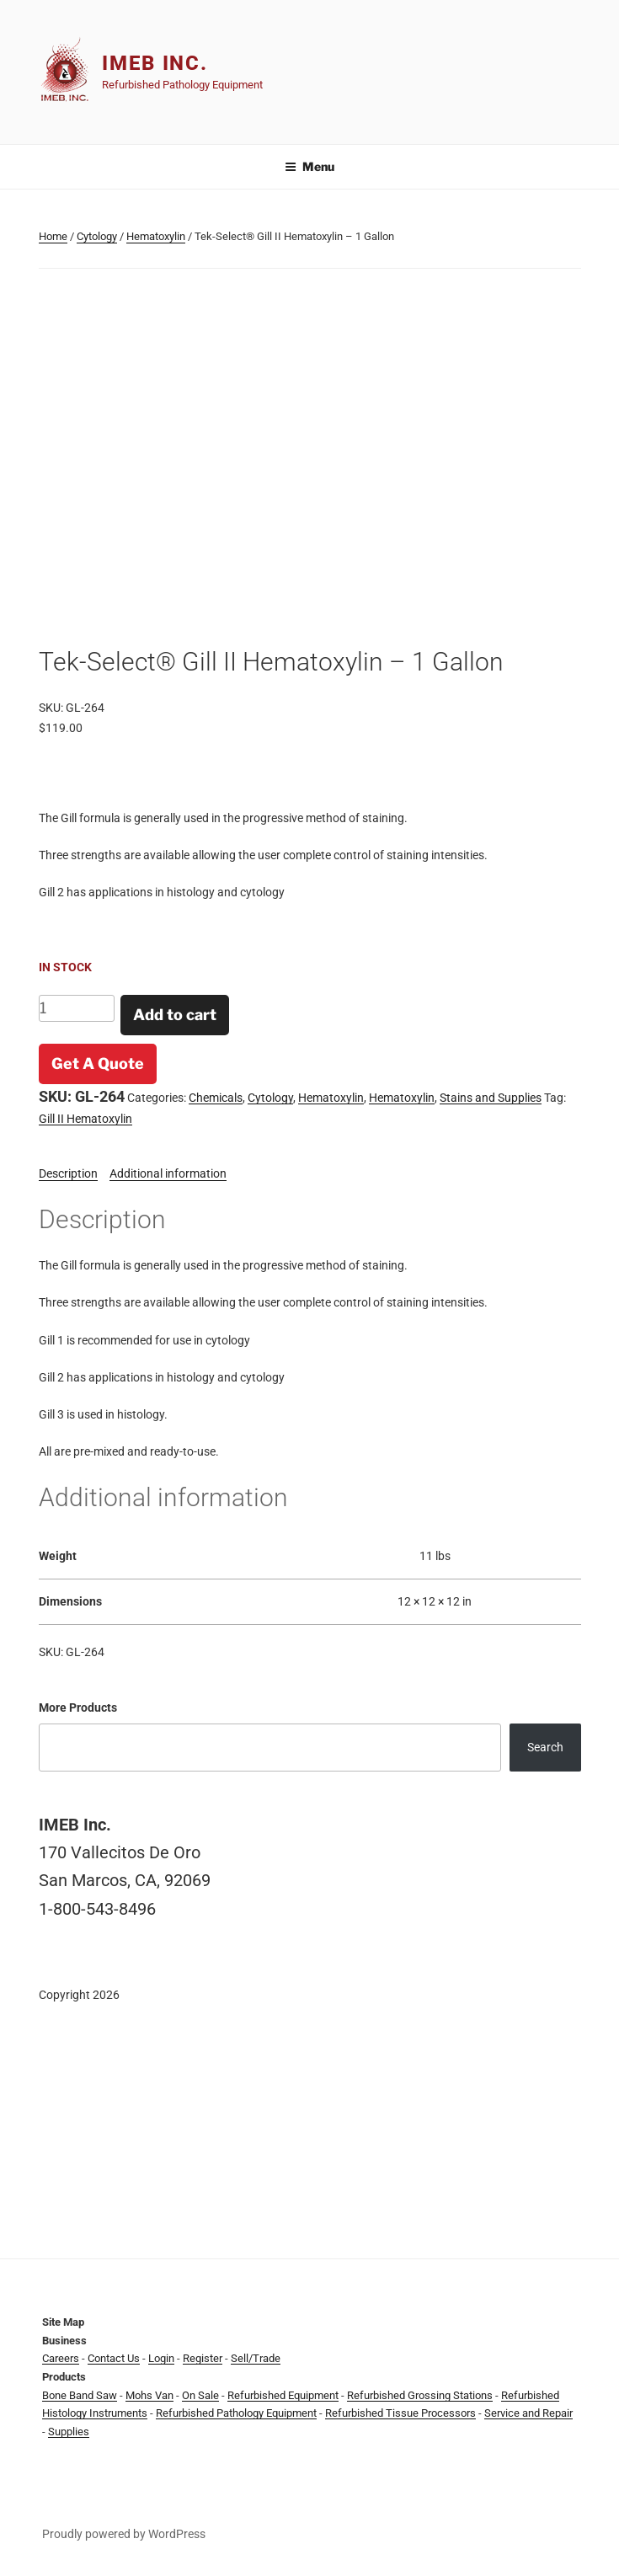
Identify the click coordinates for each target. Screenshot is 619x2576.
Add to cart (174, 1014)
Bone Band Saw (79, 2395)
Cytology (97, 236)
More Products (78, 1707)
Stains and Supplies (491, 1097)
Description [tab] (68, 1173)
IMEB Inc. (155, 63)
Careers (60, 2358)
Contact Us (114, 2358)
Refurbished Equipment (283, 2395)
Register (202, 2358)
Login (161, 2358)
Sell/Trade (255, 2358)
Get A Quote (97, 1063)
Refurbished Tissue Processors (400, 2413)
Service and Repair (528, 2413)
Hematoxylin (155, 236)
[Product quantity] (77, 1008)
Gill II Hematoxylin (85, 1118)
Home (53, 236)
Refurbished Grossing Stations (420, 2395)
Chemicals (216, 1097)
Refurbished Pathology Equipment (236, 2413)
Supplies (68, 2431)
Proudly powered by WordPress (123, 2534)
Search (545, 1747)
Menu (309, 166)
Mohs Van (149, 2395)
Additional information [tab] (168, 1173)
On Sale (200, 2395)
